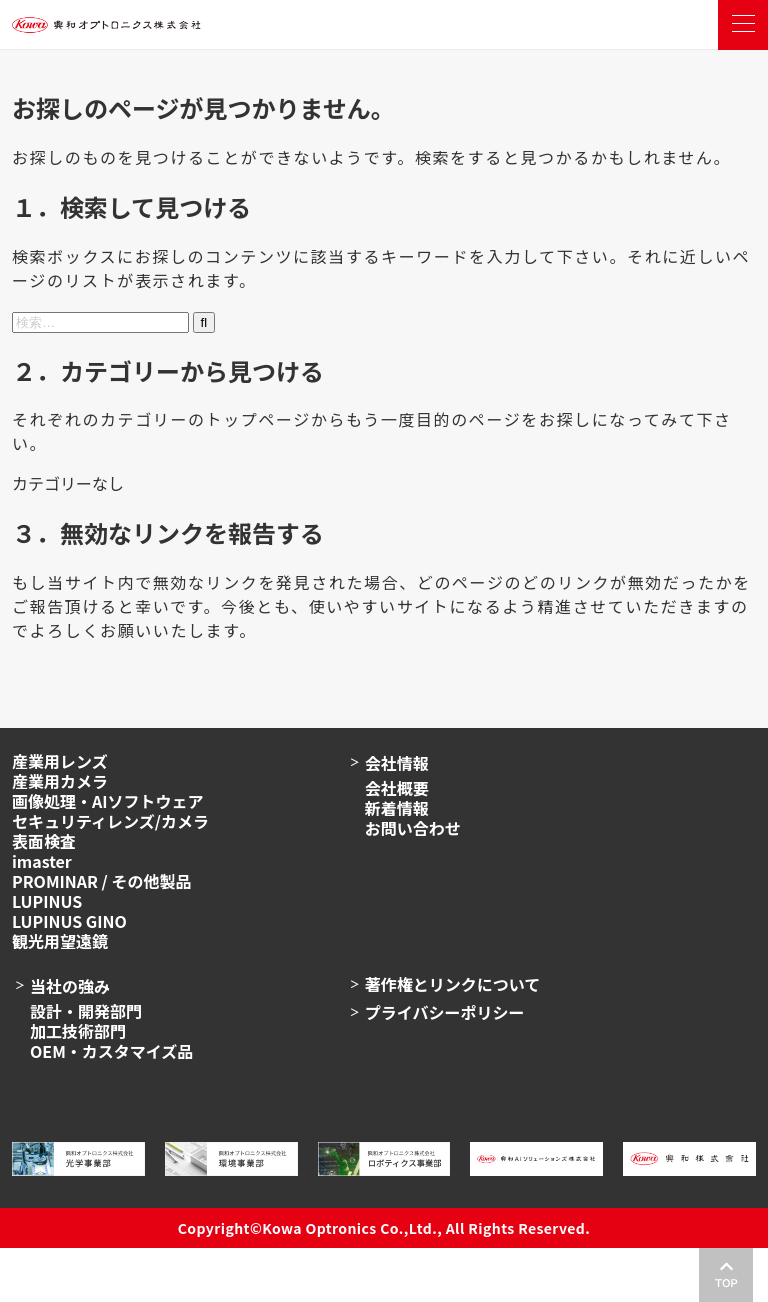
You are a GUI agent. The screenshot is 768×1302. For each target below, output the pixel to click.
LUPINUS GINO (69, 921)
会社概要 (397, 788)
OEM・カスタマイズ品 (111, 1051)
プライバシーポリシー (445, 1012)
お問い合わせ (413, 828)
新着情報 (397, 808)
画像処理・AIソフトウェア (108, 801)
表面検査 (44, 841)
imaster (42, 861)
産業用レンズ (60, 761)
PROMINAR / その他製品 (101, 881)
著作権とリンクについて (453, 984)
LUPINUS (47, 901)
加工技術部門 (78, 1031)
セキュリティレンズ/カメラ (110, 821)
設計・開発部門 (86, 1011)
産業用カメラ (60, 781)
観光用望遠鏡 (60, 941)
